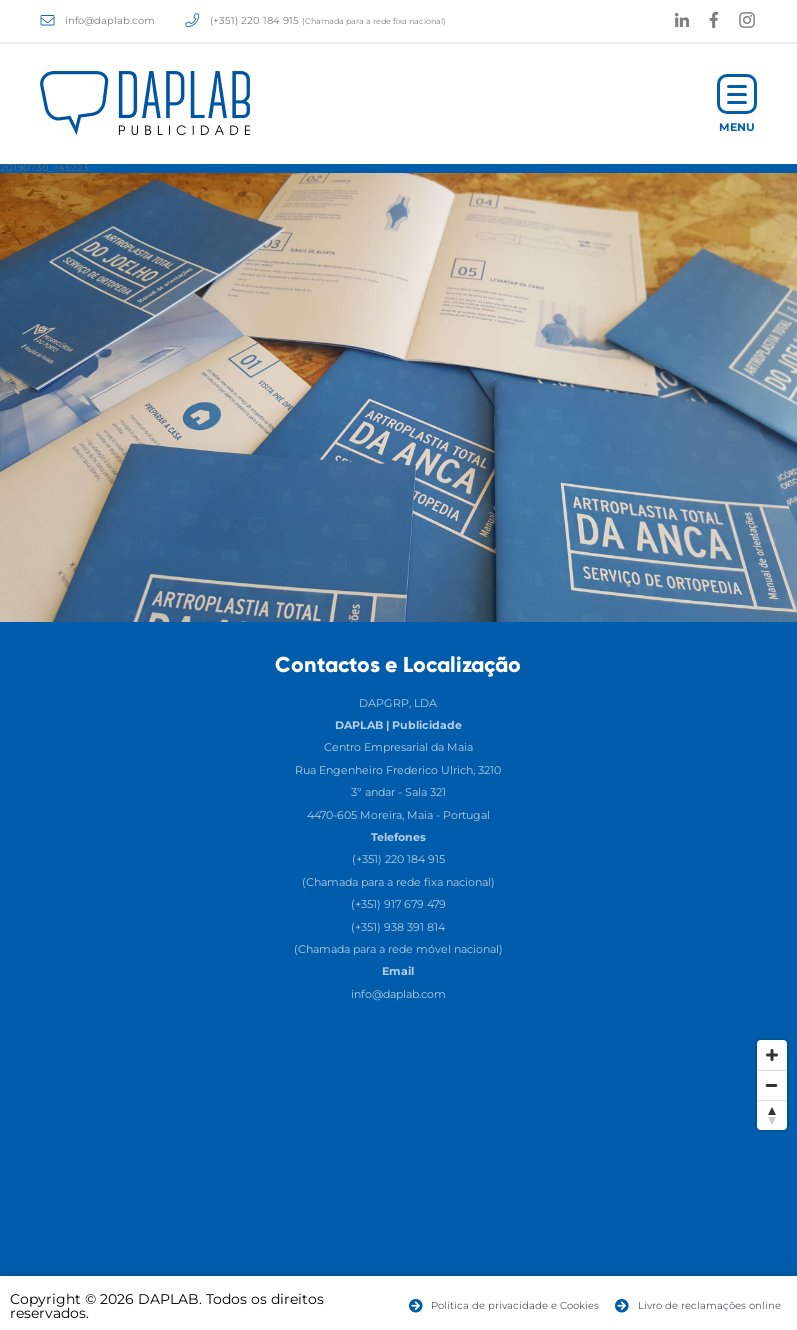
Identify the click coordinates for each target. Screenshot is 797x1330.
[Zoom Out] (772, 1085)
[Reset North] (772, 1115)
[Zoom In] (772, 1055)
